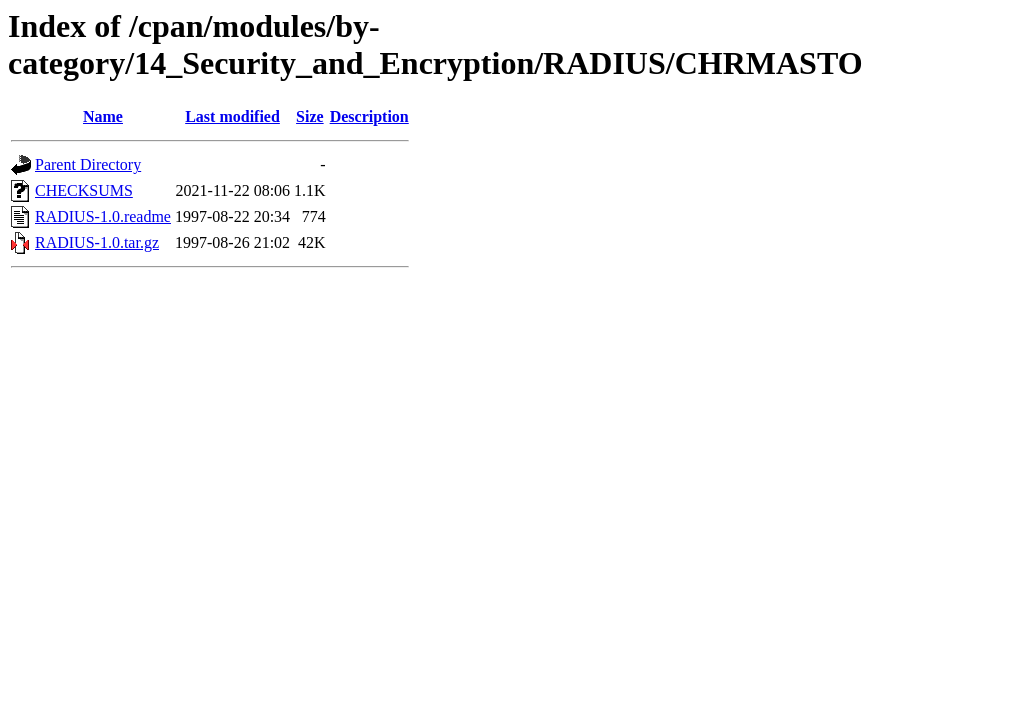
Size (310, 116)
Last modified (232, 116)
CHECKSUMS (84, 190)
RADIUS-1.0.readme (103, 216)
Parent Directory (88, 164)
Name (103, 116)
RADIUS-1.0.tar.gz (97, 242)
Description (369, 116)
